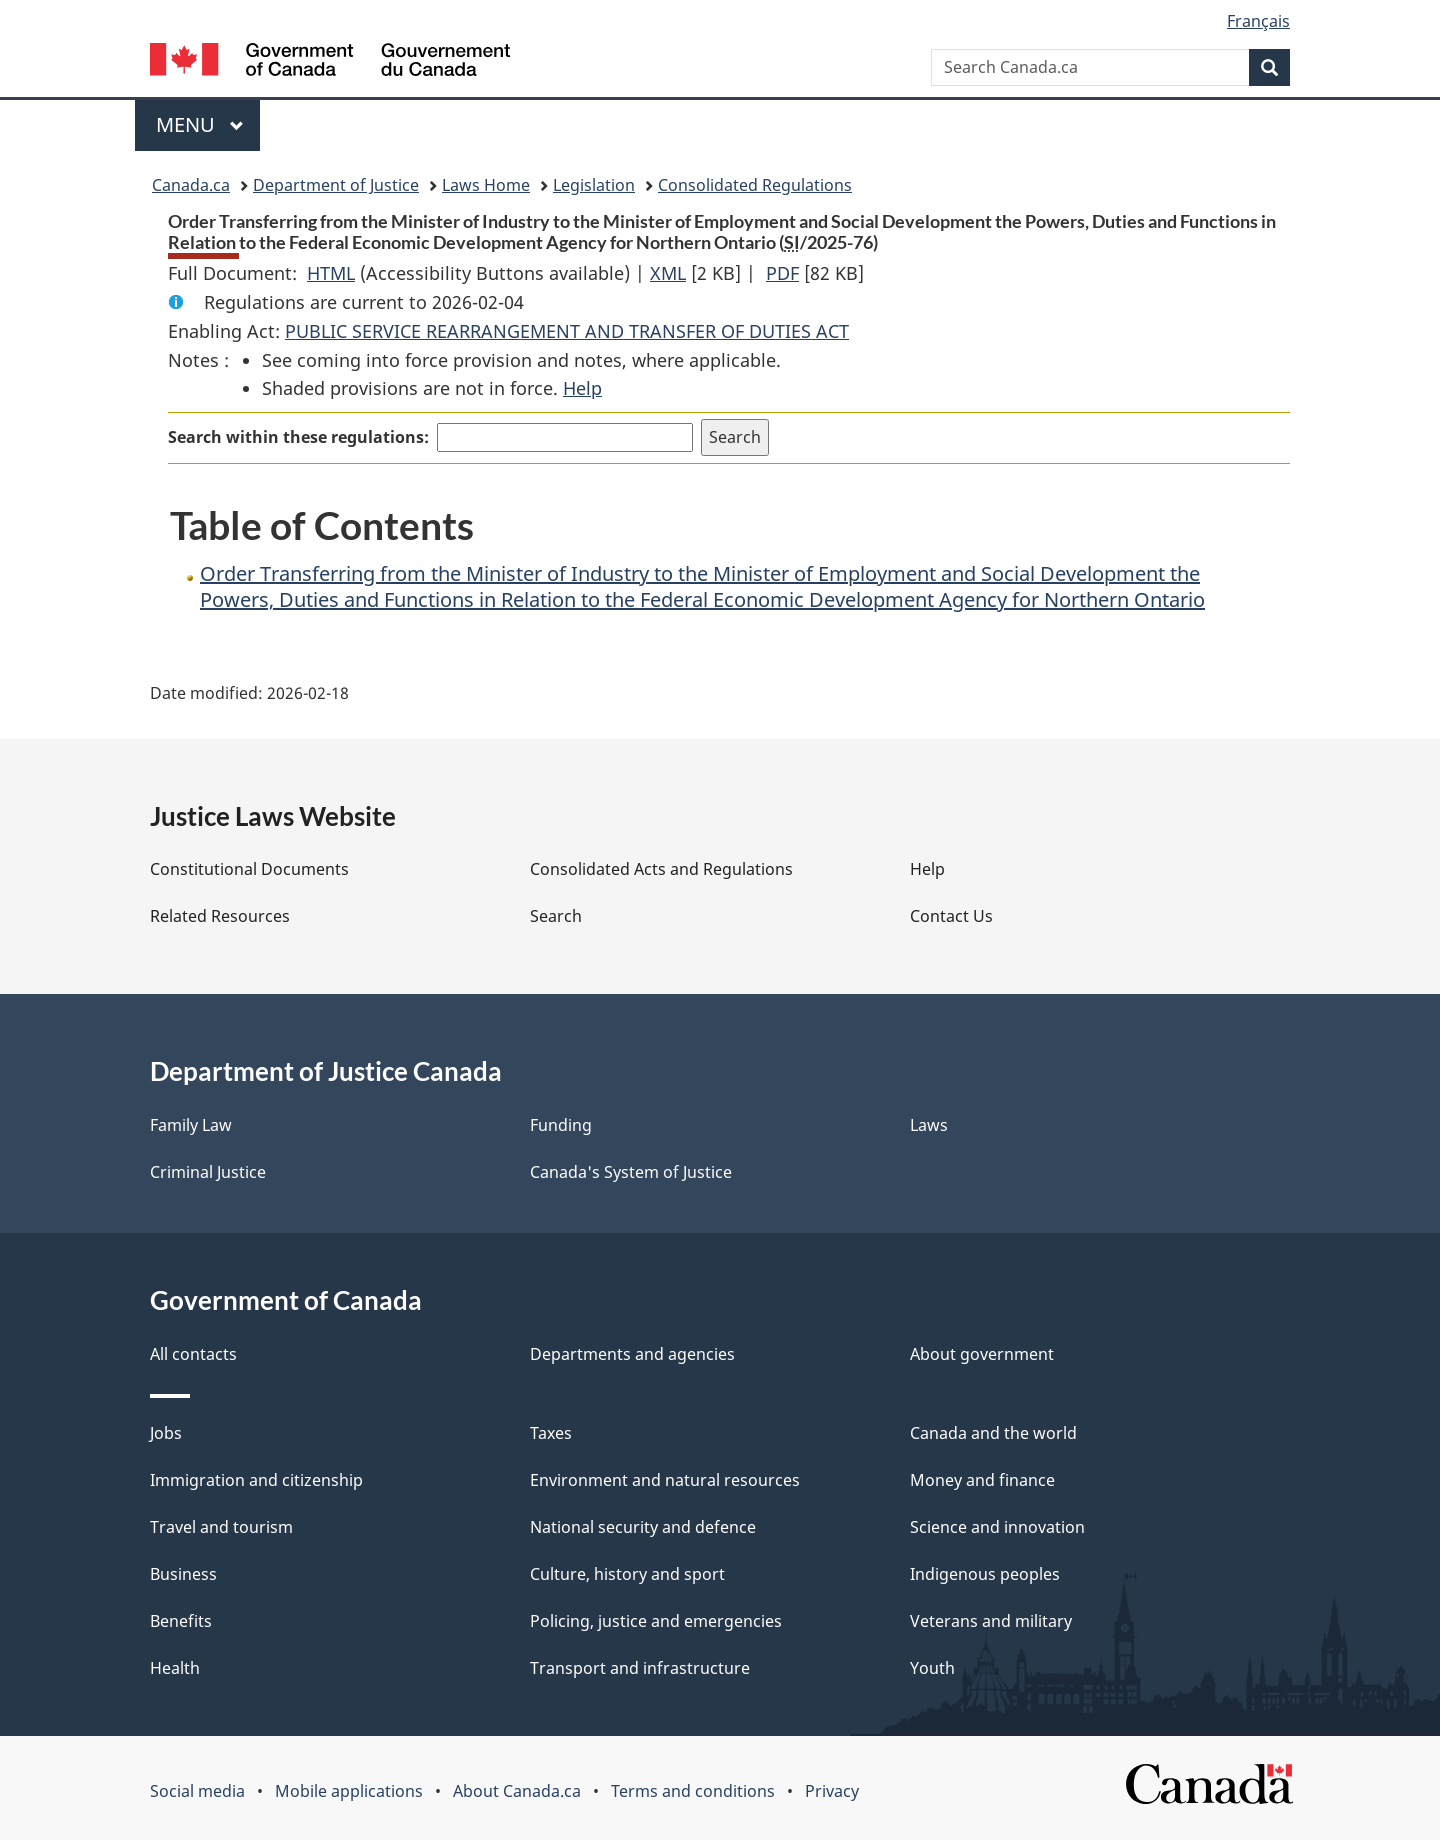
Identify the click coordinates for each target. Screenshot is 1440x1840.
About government (982, 1354)
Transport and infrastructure (640, 1668)
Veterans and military (991, 1621)
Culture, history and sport (627, 1574)
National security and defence (643, 1527)
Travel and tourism (221, 1527)
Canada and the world (993, 1433)
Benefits (181, 1621)
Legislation (594, 185)
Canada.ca (191, 185)
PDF (782, 273)
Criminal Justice (208, 1172)
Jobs (166, 1433)
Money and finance (982, 1480)
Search (556, 916)
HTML (331, 273)
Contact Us (951, 916)
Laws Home (486, 185)
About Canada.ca (517, 1791)
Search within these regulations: (298, 437)
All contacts (193, 1354)
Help (582, 388)
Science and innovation (997, 1527)
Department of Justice (336, 185)
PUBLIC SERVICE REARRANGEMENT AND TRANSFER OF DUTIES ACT (567, 331)
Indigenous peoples (985, 1574)
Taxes (551, 1433)
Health (175, 1668)
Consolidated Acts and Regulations (661, 869)
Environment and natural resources (665, 1480)
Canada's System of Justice (631, 1172)
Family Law (191, 1125)
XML (668, 273)
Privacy (832, 1791)
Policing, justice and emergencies (656, 1621)
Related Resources (220, 916)
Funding (561, 1125)
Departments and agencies (632, 1354)
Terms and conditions (693, 1791)
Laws (929, 1125)
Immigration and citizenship (256, 1480)
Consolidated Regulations (755, 185)
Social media (197, 1791)
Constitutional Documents (249, 869)
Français (1258, 21)
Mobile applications (349, 1791)
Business (183, 1574)
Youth (932, 1668)
